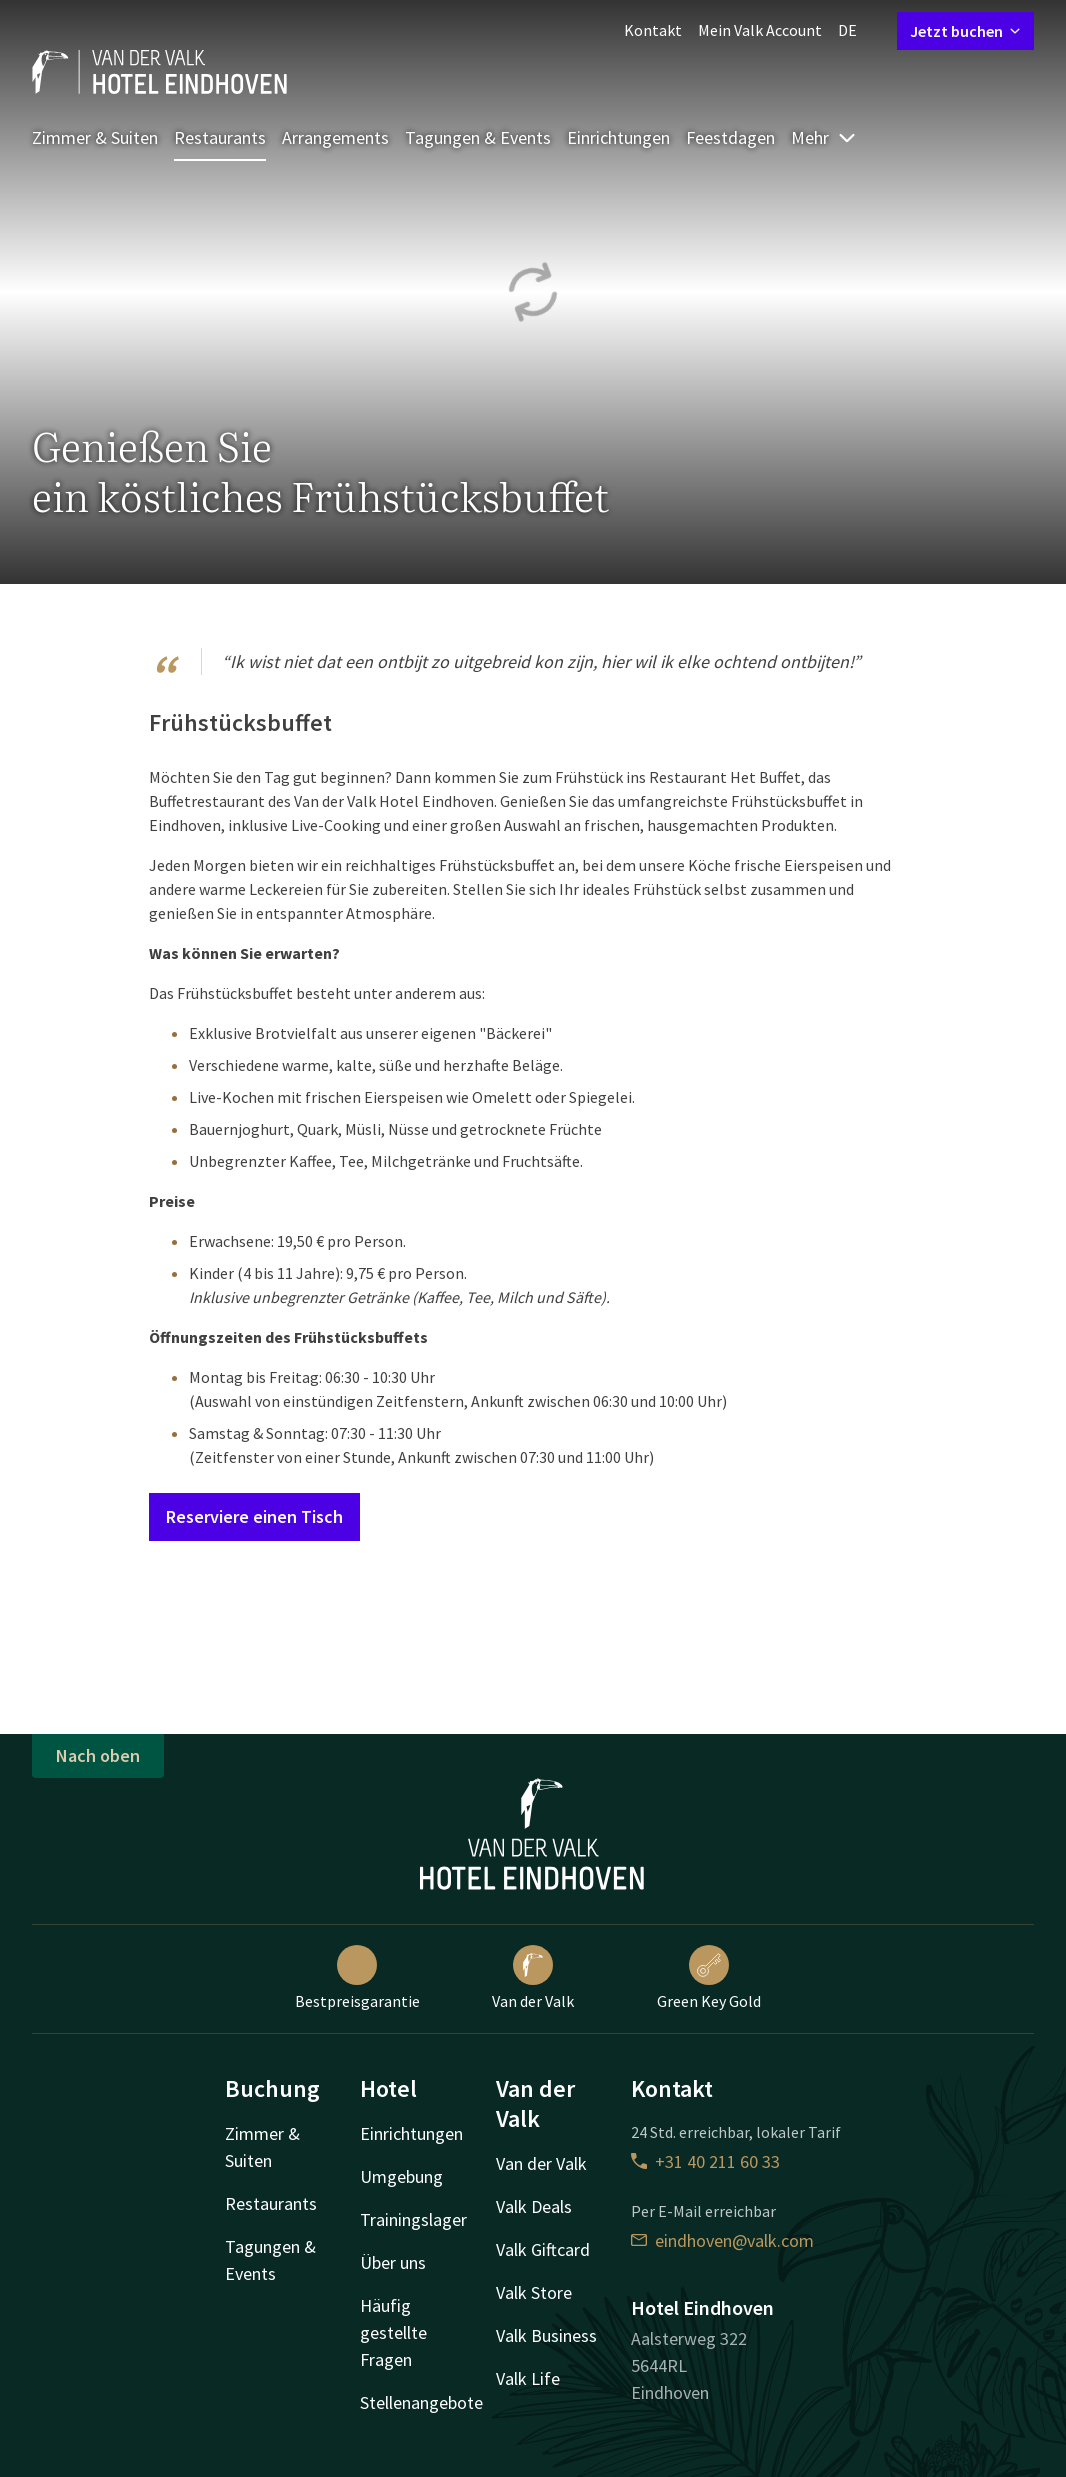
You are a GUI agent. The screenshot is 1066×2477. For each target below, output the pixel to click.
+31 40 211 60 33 (705, 2161)
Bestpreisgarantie (357, 1978)
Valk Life (528, 2378)
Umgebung (401, 2176)
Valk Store (534, 2292)
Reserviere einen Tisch (254, 1516)
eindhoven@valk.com (722, 2240)
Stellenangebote (421, 2402)
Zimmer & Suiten (95, 137)
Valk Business (546, 2335)
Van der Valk (533, 1978)
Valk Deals (534, 2206)
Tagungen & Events (478, 137)
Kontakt (653, 30)
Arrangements (335, 137)
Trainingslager (413, 2219)
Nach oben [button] (98, 1755)
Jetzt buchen (965, 31)
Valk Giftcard (543, 2249)
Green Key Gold (709, 1978)
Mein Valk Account (760, 30)
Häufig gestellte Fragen (393, 2332)
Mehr (824, 137)
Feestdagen (730, 137)
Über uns (393, 2262)
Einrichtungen (618, 137)
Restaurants (220, 137)
